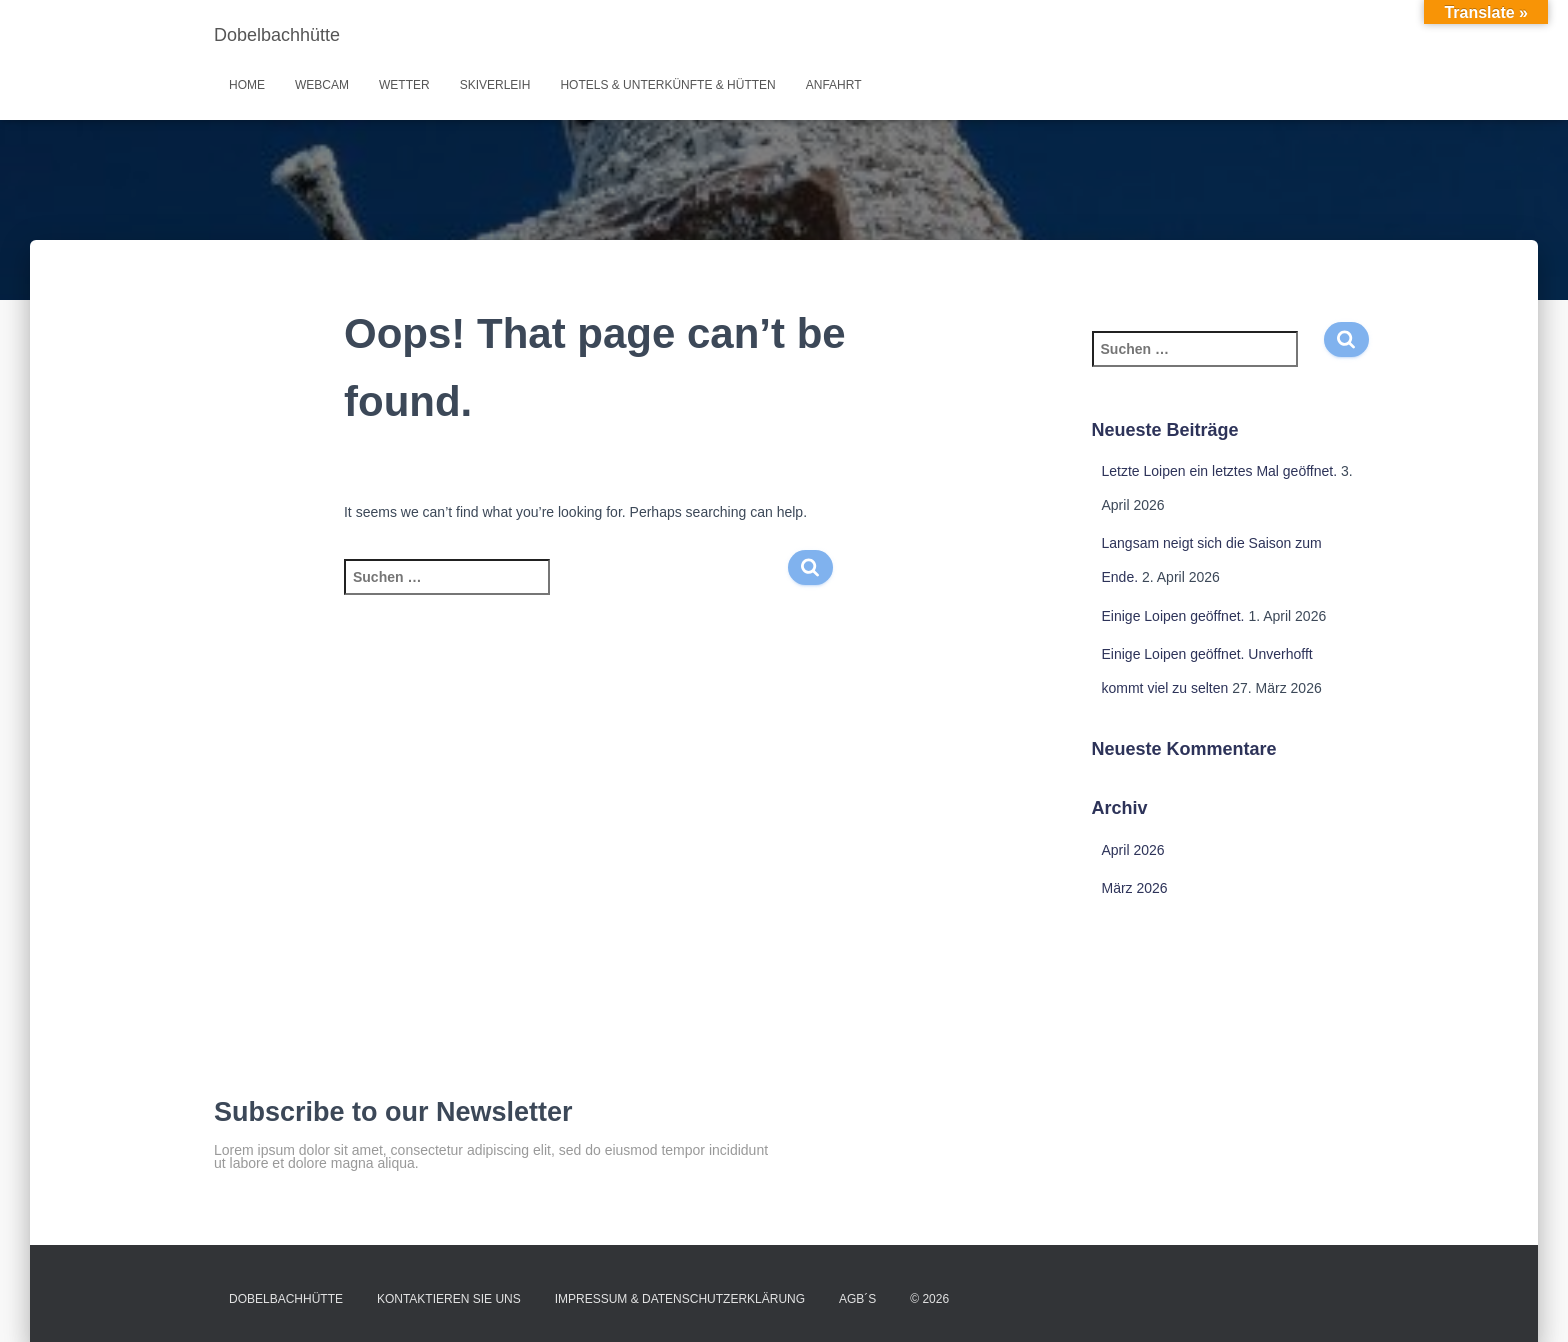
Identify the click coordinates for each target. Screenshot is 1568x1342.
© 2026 (929, 1299)
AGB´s (857, 1299)
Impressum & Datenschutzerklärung (680, 1299)
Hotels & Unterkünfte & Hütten (667, 85)
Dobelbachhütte (286, 1299)
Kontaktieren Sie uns (449, 1299)
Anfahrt (834, 85)
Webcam (322, 85)
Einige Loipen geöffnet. (1173, 616)
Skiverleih (495, 85)
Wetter (404, 85)
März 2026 (1135, 888)
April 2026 (1133, 850)
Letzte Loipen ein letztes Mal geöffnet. (1220, 471)
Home (247, 85)
